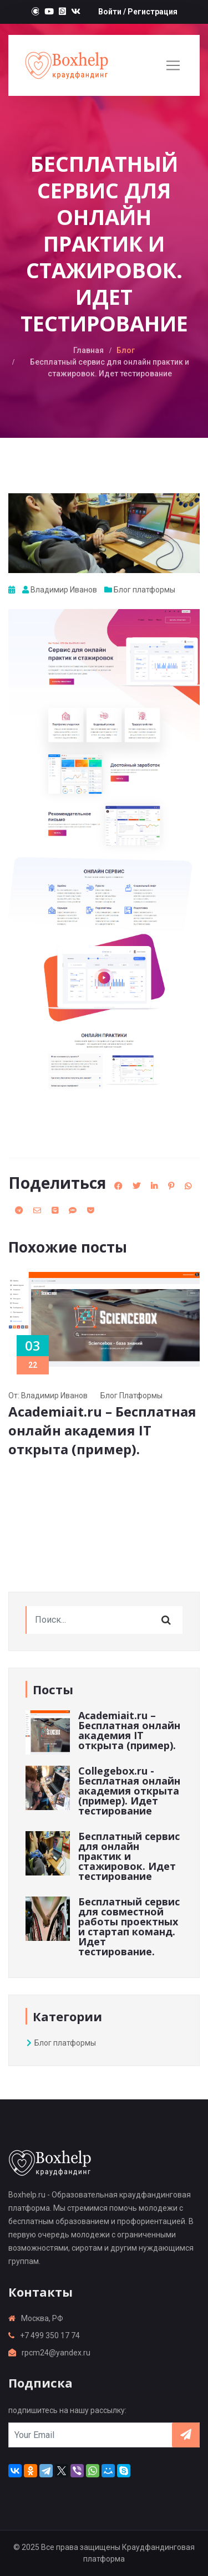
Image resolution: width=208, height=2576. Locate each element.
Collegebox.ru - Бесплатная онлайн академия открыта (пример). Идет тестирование (129, 1790)
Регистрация (152, 11)
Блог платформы (144, 589)
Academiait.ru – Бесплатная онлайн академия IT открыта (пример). (102, 1430)
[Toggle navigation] (173, 65)
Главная (88, 350)
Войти (109, 11)
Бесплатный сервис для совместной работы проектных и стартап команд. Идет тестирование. (129, 1926)
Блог (125, 350)
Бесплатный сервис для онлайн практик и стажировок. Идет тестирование (129, 1856)
